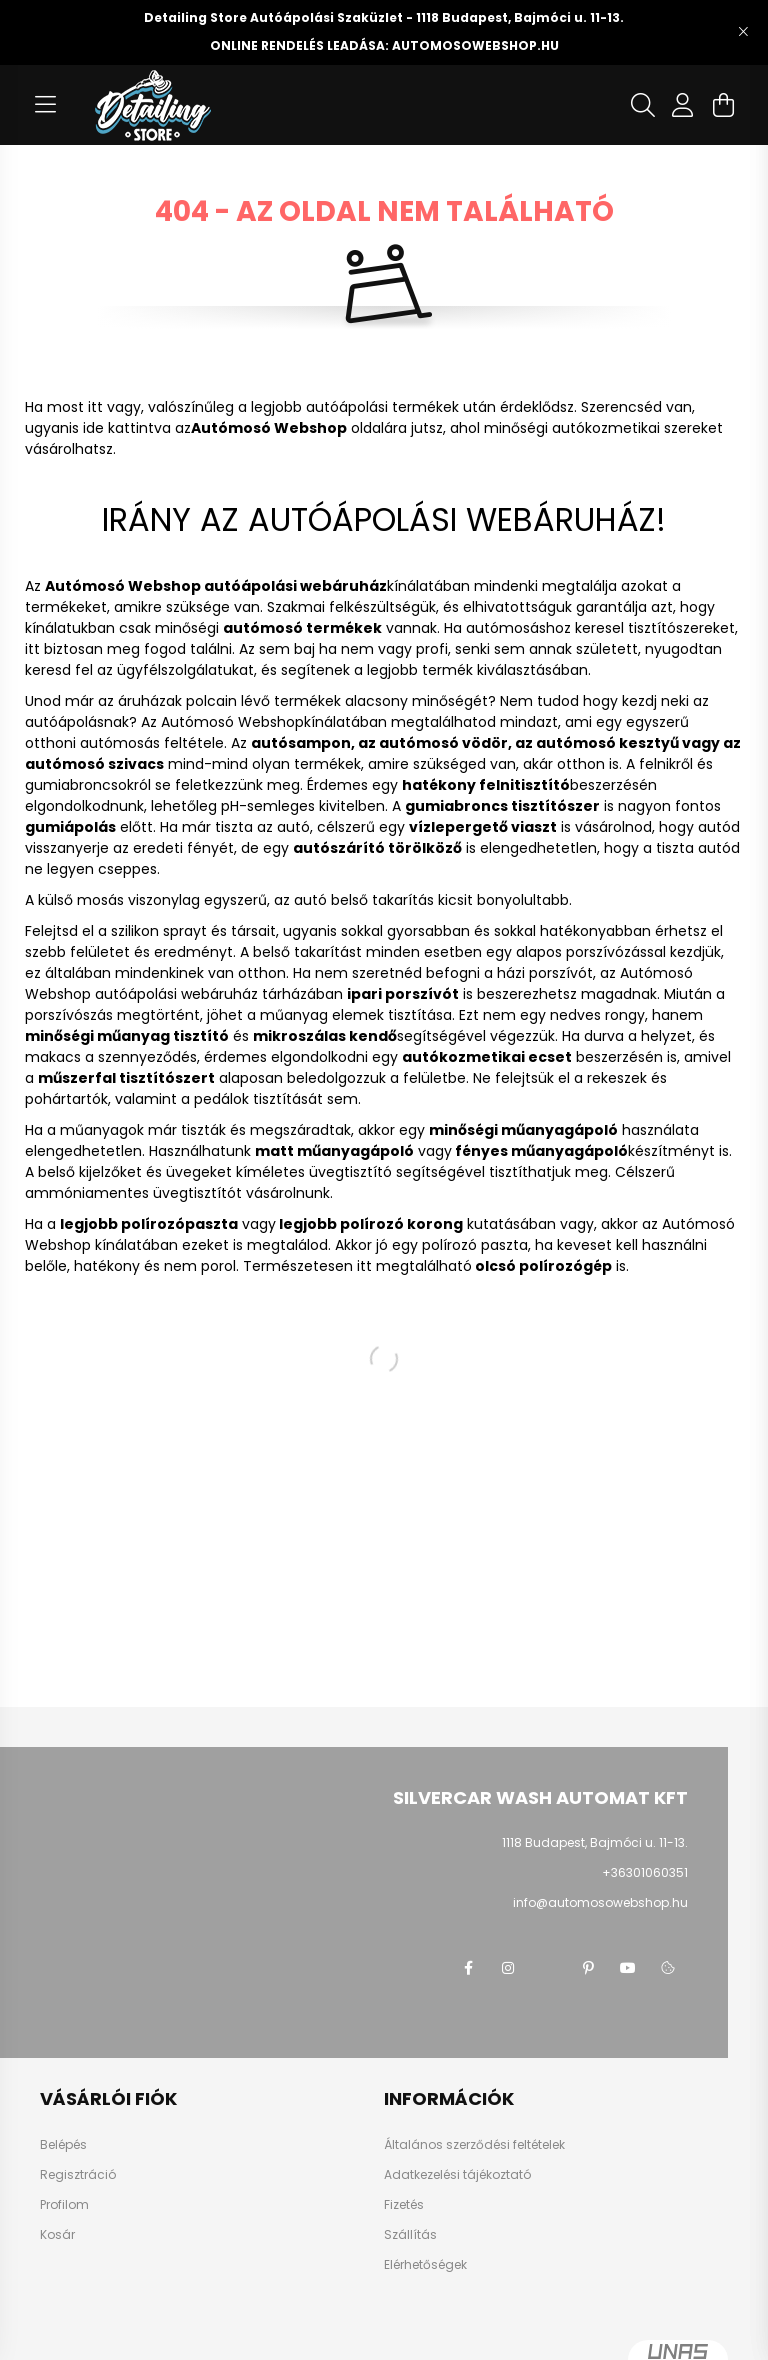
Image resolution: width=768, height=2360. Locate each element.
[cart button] (723, 105)
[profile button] (683, 105)
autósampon (301, 743)
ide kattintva (127, 428)
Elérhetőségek (425, 2265)
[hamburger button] (45, 105)
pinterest (588, 1968)
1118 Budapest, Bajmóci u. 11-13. (595, 1842)
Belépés (63, 2145)
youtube (628, 1968)
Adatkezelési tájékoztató (457, 2175)
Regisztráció (78, 2175)
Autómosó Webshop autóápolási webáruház (216, 586)
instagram (508, 1968)
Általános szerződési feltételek (474, 2145)
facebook (468, 1968)
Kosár (57, 2235)
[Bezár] (743, 32)
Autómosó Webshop (232, 722)
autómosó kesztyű (607, 743)
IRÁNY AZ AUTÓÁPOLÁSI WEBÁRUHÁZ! (384, 519)
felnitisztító (524, 785)
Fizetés (404, 2205)
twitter (548, 1968)
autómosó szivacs (94, 764)
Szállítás (410, 2235)
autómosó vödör (443, 743)
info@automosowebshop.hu (600, 1902)
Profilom (64, 2205)
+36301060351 (645, 1872)
